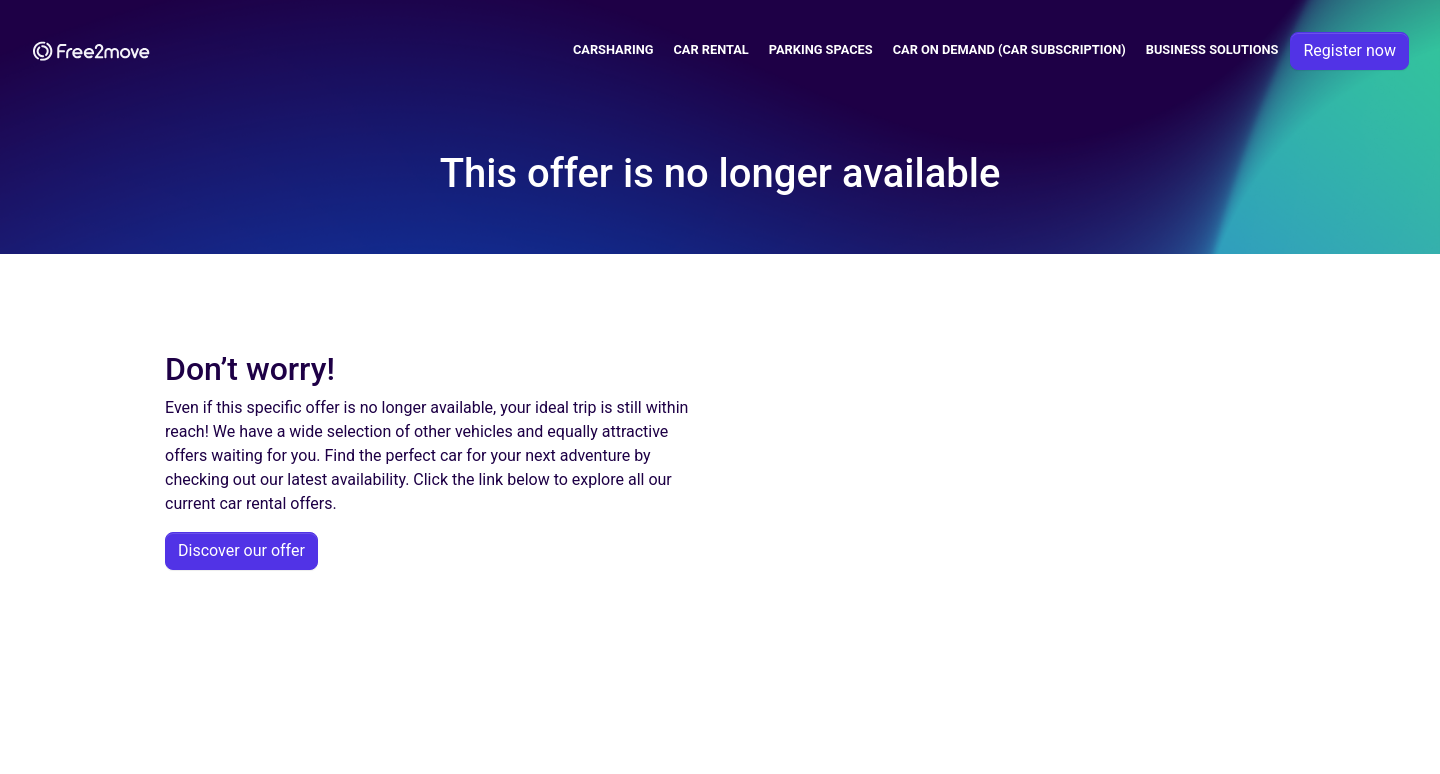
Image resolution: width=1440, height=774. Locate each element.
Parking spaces (821, 49)
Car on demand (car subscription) (1009, 49)
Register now (1349, 50)
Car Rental (710, 49)
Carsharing (613, 49)
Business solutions (1212, 49)
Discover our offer (241, 550)
